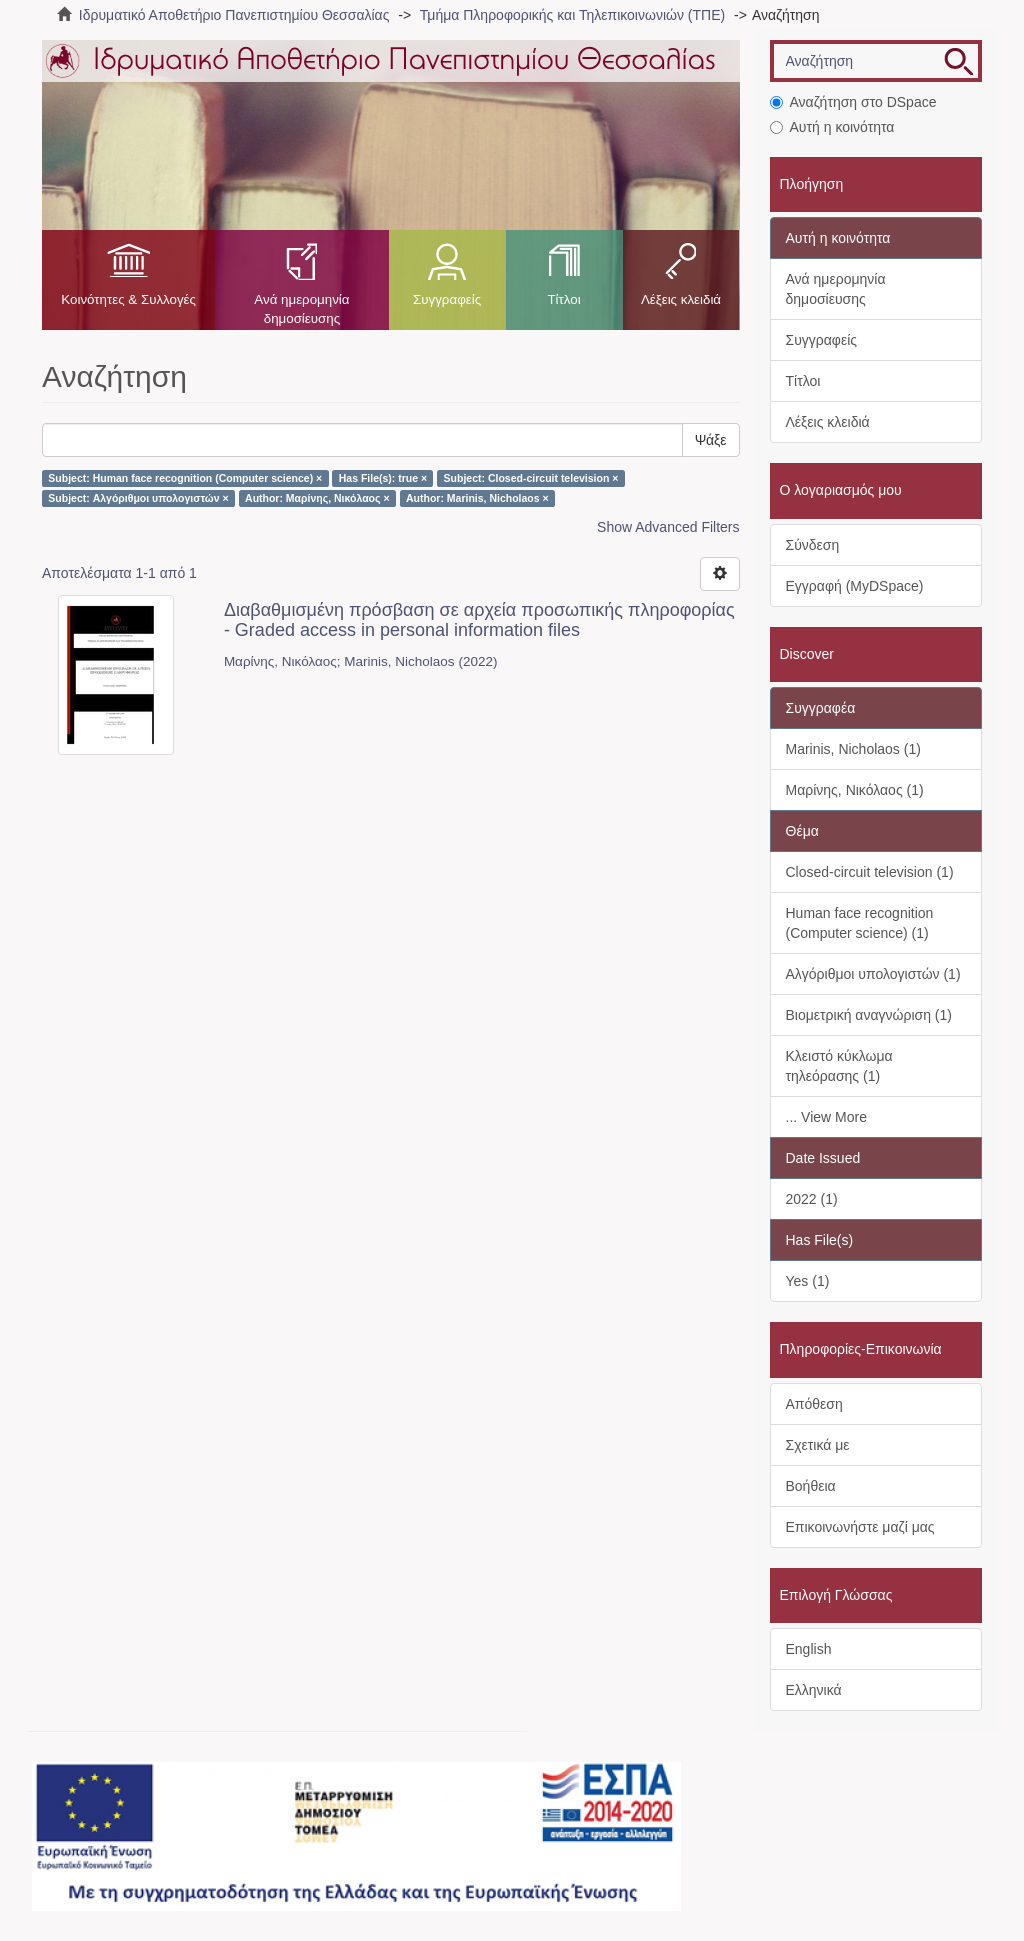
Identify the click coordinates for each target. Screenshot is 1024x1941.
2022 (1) (812, 1199)
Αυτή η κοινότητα (832, 127)
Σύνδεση (813, 545)
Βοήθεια (811, 1486)
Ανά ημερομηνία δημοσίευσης (301, 309)
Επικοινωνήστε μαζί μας (860, 1527)
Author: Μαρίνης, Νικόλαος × (317, 498)
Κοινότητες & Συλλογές (128, 299)
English (809, 1649)
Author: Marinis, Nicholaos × (477, 498)
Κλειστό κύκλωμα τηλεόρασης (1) (839, 1066)
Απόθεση (814, 1404)
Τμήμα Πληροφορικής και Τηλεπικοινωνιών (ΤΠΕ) (572, 15)
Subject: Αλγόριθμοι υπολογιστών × (138, 498)
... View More (826, 1117)
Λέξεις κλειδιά (681, 299)
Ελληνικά (814, 1690)
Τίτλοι (563, 299)
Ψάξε (711, 440)
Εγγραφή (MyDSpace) (855, 586)
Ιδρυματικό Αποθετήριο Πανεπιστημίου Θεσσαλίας (234, 15)
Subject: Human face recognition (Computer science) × (185, 478)
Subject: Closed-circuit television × (531, 478)
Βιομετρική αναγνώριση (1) (869, 1015)
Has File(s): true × (383, 478)
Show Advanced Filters (668, 527)
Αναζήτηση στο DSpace (853, 102)
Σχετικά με (818, 1445)
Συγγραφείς (447, 299)
